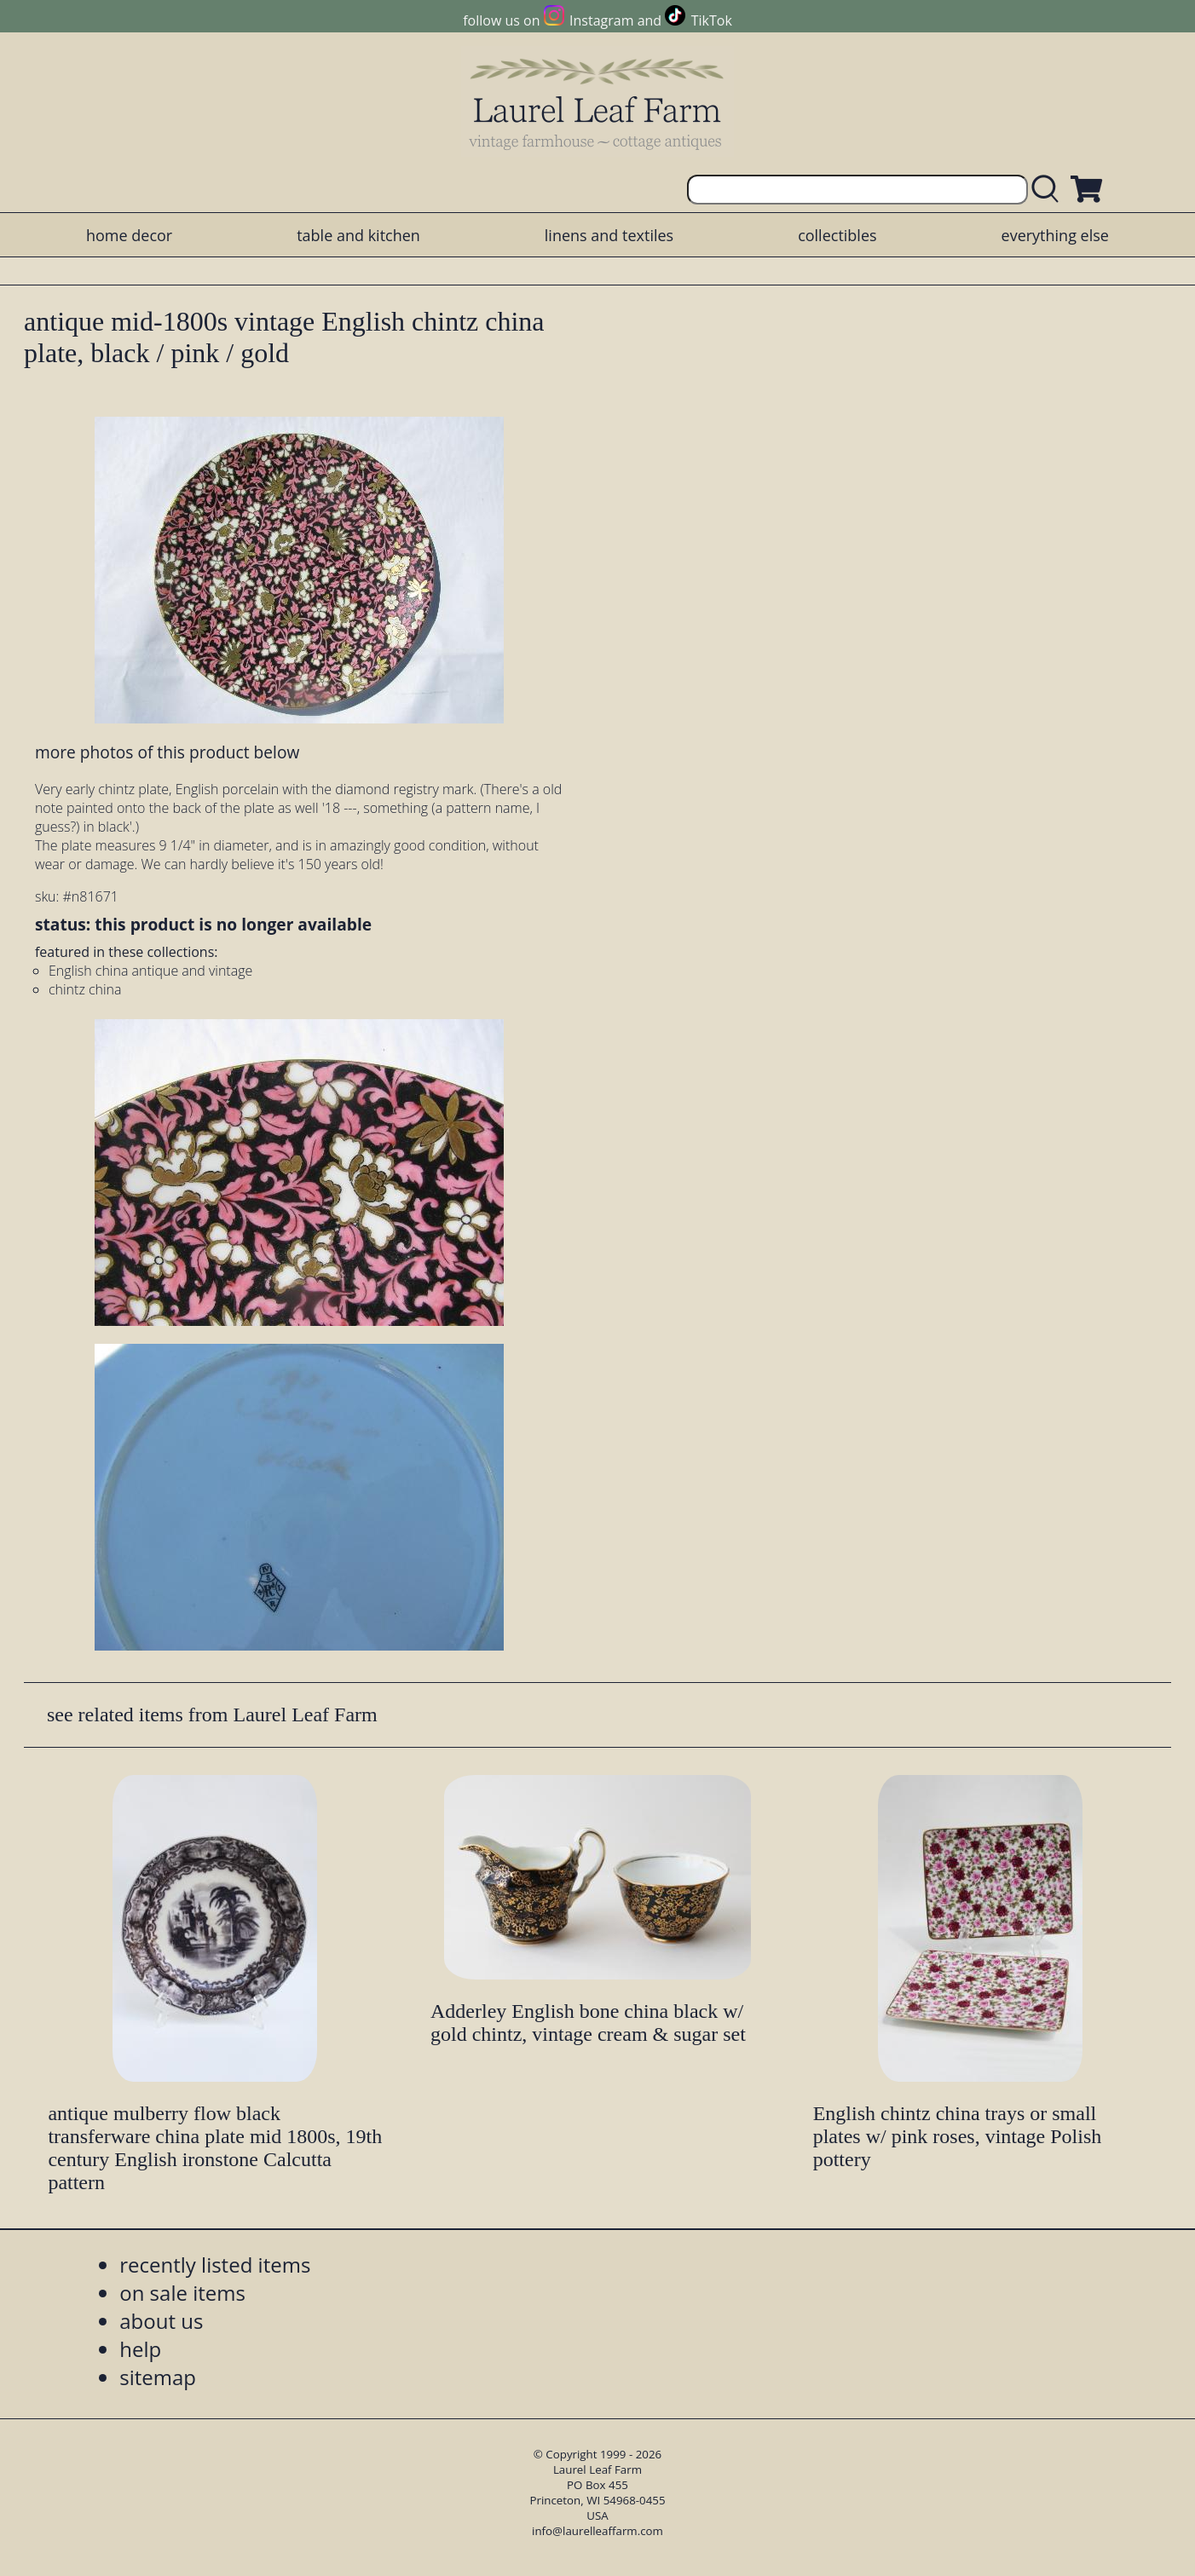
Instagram (601, 20)
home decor (129, 235)
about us (161, 2321)
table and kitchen (358, 235)
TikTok (711, 20)
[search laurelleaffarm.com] (1049, 190)
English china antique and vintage (150, 970)
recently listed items (214, 2264)
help (140, 2349)
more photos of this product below (167, 752)
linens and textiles (609, 235)
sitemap (157, 2377)
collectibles (837, 235)
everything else (1055, 235)
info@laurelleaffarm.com (597, 2531)
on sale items (182, 2293)
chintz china (85, 989)
